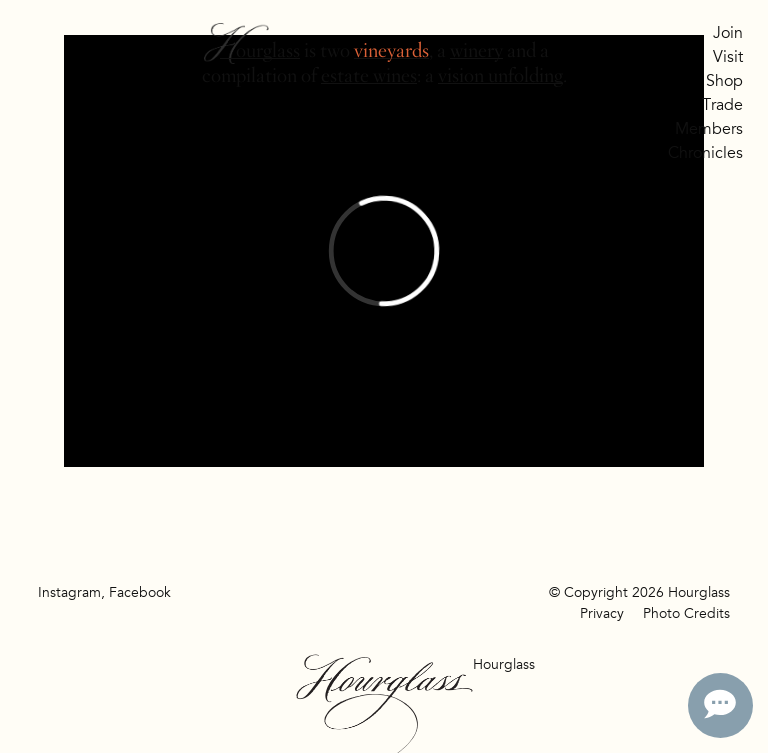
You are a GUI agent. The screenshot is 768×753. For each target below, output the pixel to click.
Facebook (140, 592)
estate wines (369, 75)
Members (709, 129)
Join (728, 33)
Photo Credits (686, 613)
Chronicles (705, 153)
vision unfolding (500, 75)
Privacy (602, 613)
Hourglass (260, 50)
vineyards (391, 50)
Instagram (69, 592)
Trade (722, 105)
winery (476, 50)
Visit (728, 57)
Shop (724, 81)
